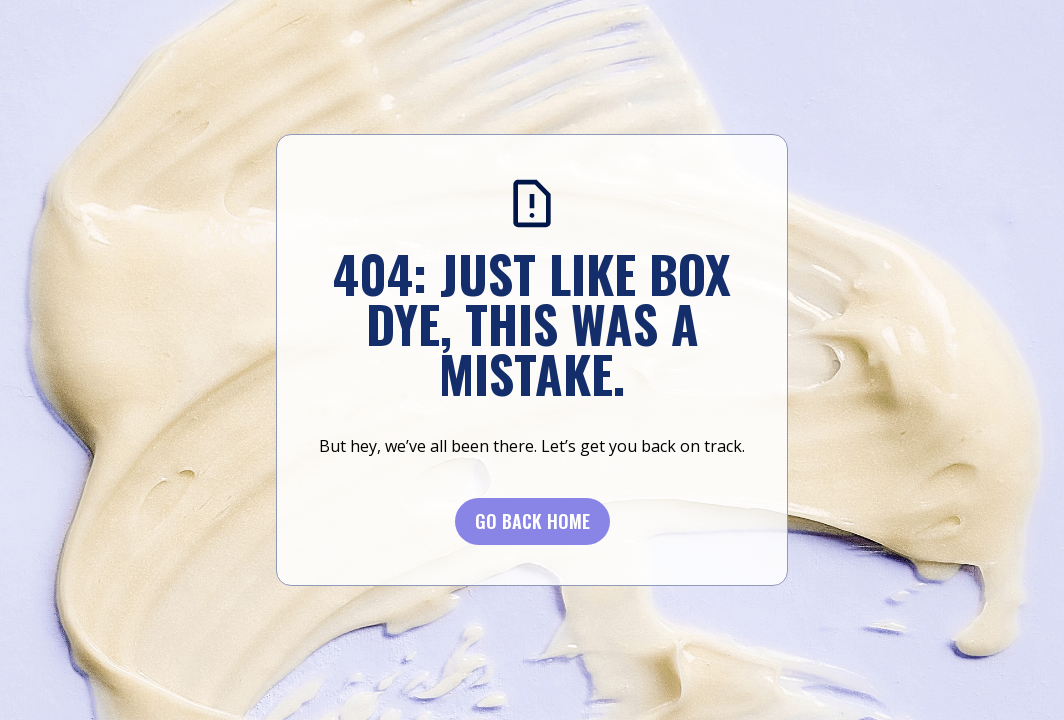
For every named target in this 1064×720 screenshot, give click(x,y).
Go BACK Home (532, 521)
